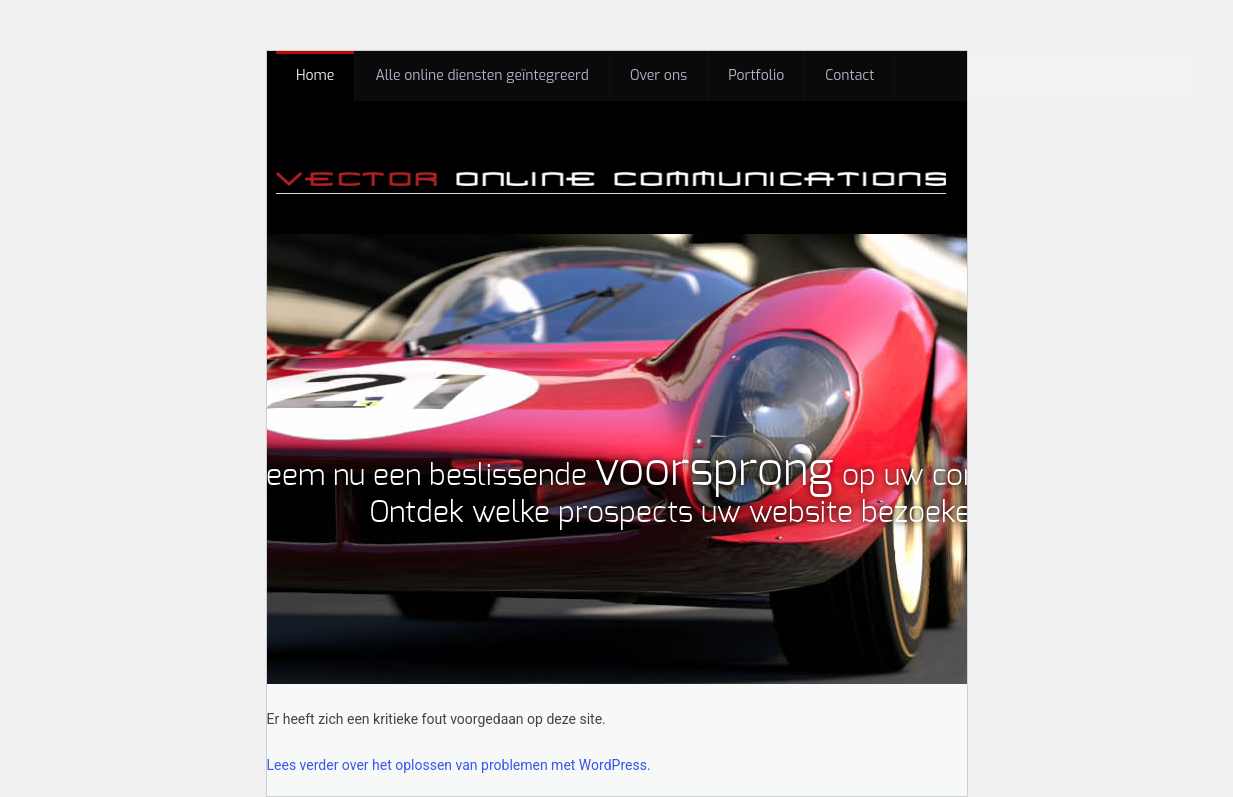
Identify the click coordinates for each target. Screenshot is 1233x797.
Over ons (658, 75)
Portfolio (756, 75)
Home (315, 75)
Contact (849, 75)
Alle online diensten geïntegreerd (482, 75)
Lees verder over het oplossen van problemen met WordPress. (459, 765)
